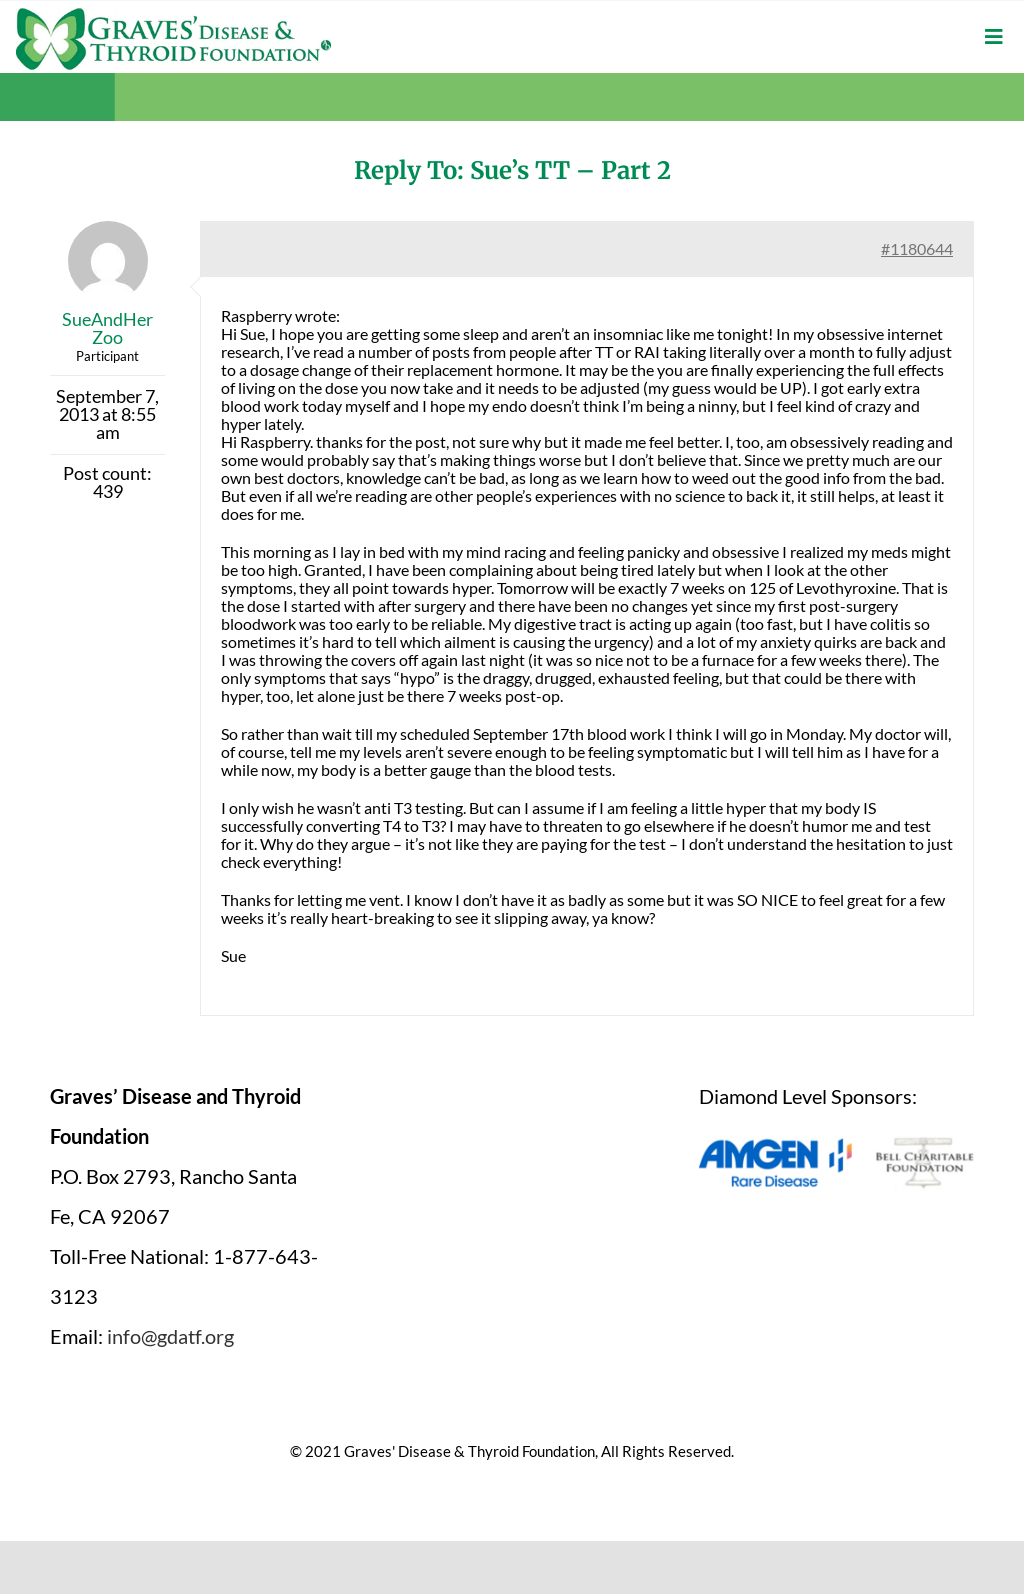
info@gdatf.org (170, 1336)
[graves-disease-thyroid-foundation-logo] (173, 15)
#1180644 (917, 248)
